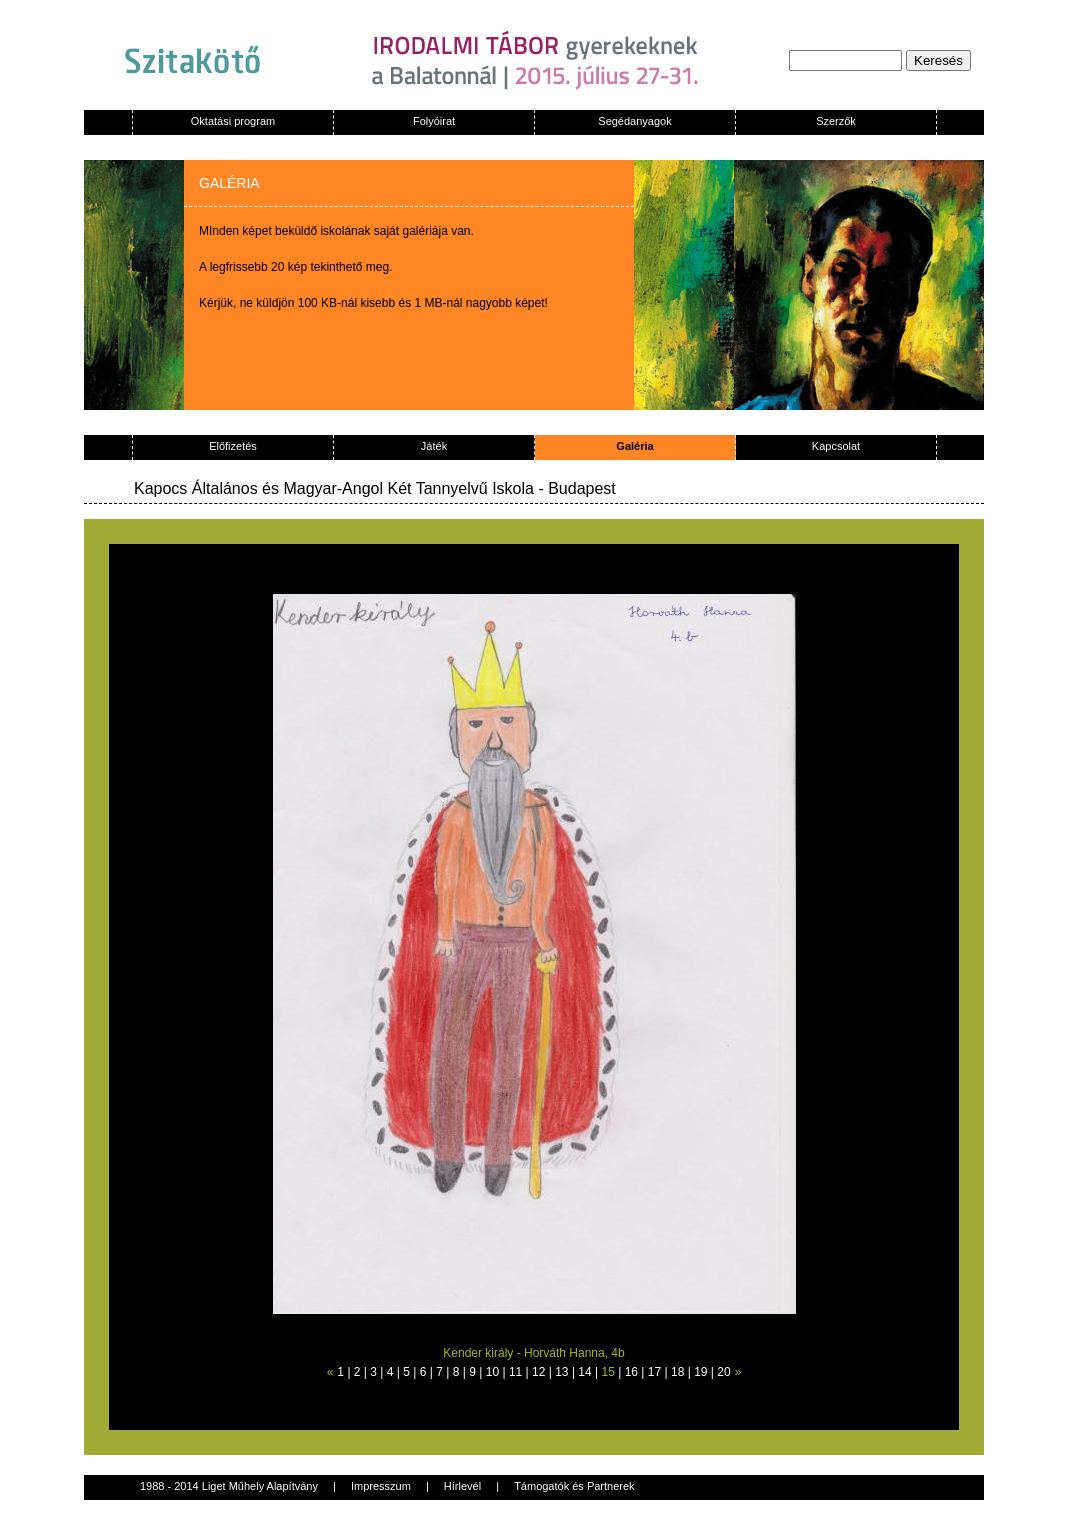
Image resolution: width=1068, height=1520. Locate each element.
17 (654, 1372)
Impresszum (381, 1486)
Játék (434, 446)
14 (584, 1372)
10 (492, 1372)
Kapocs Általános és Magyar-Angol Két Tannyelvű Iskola (334, 488)
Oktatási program (233, 121)
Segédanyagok (634, 121)
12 (538, 1372)
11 (515, 1372)
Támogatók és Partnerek (574, 1486)
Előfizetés (233, 446)
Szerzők (836, 121)
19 (700, 1372)
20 (723, 1372)
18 (677, 1372)
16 (631, 1372)
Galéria (634, 446)
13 (561, 1372)
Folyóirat (434, 121)
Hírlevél (462, 1486)
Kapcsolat (836, 446)
